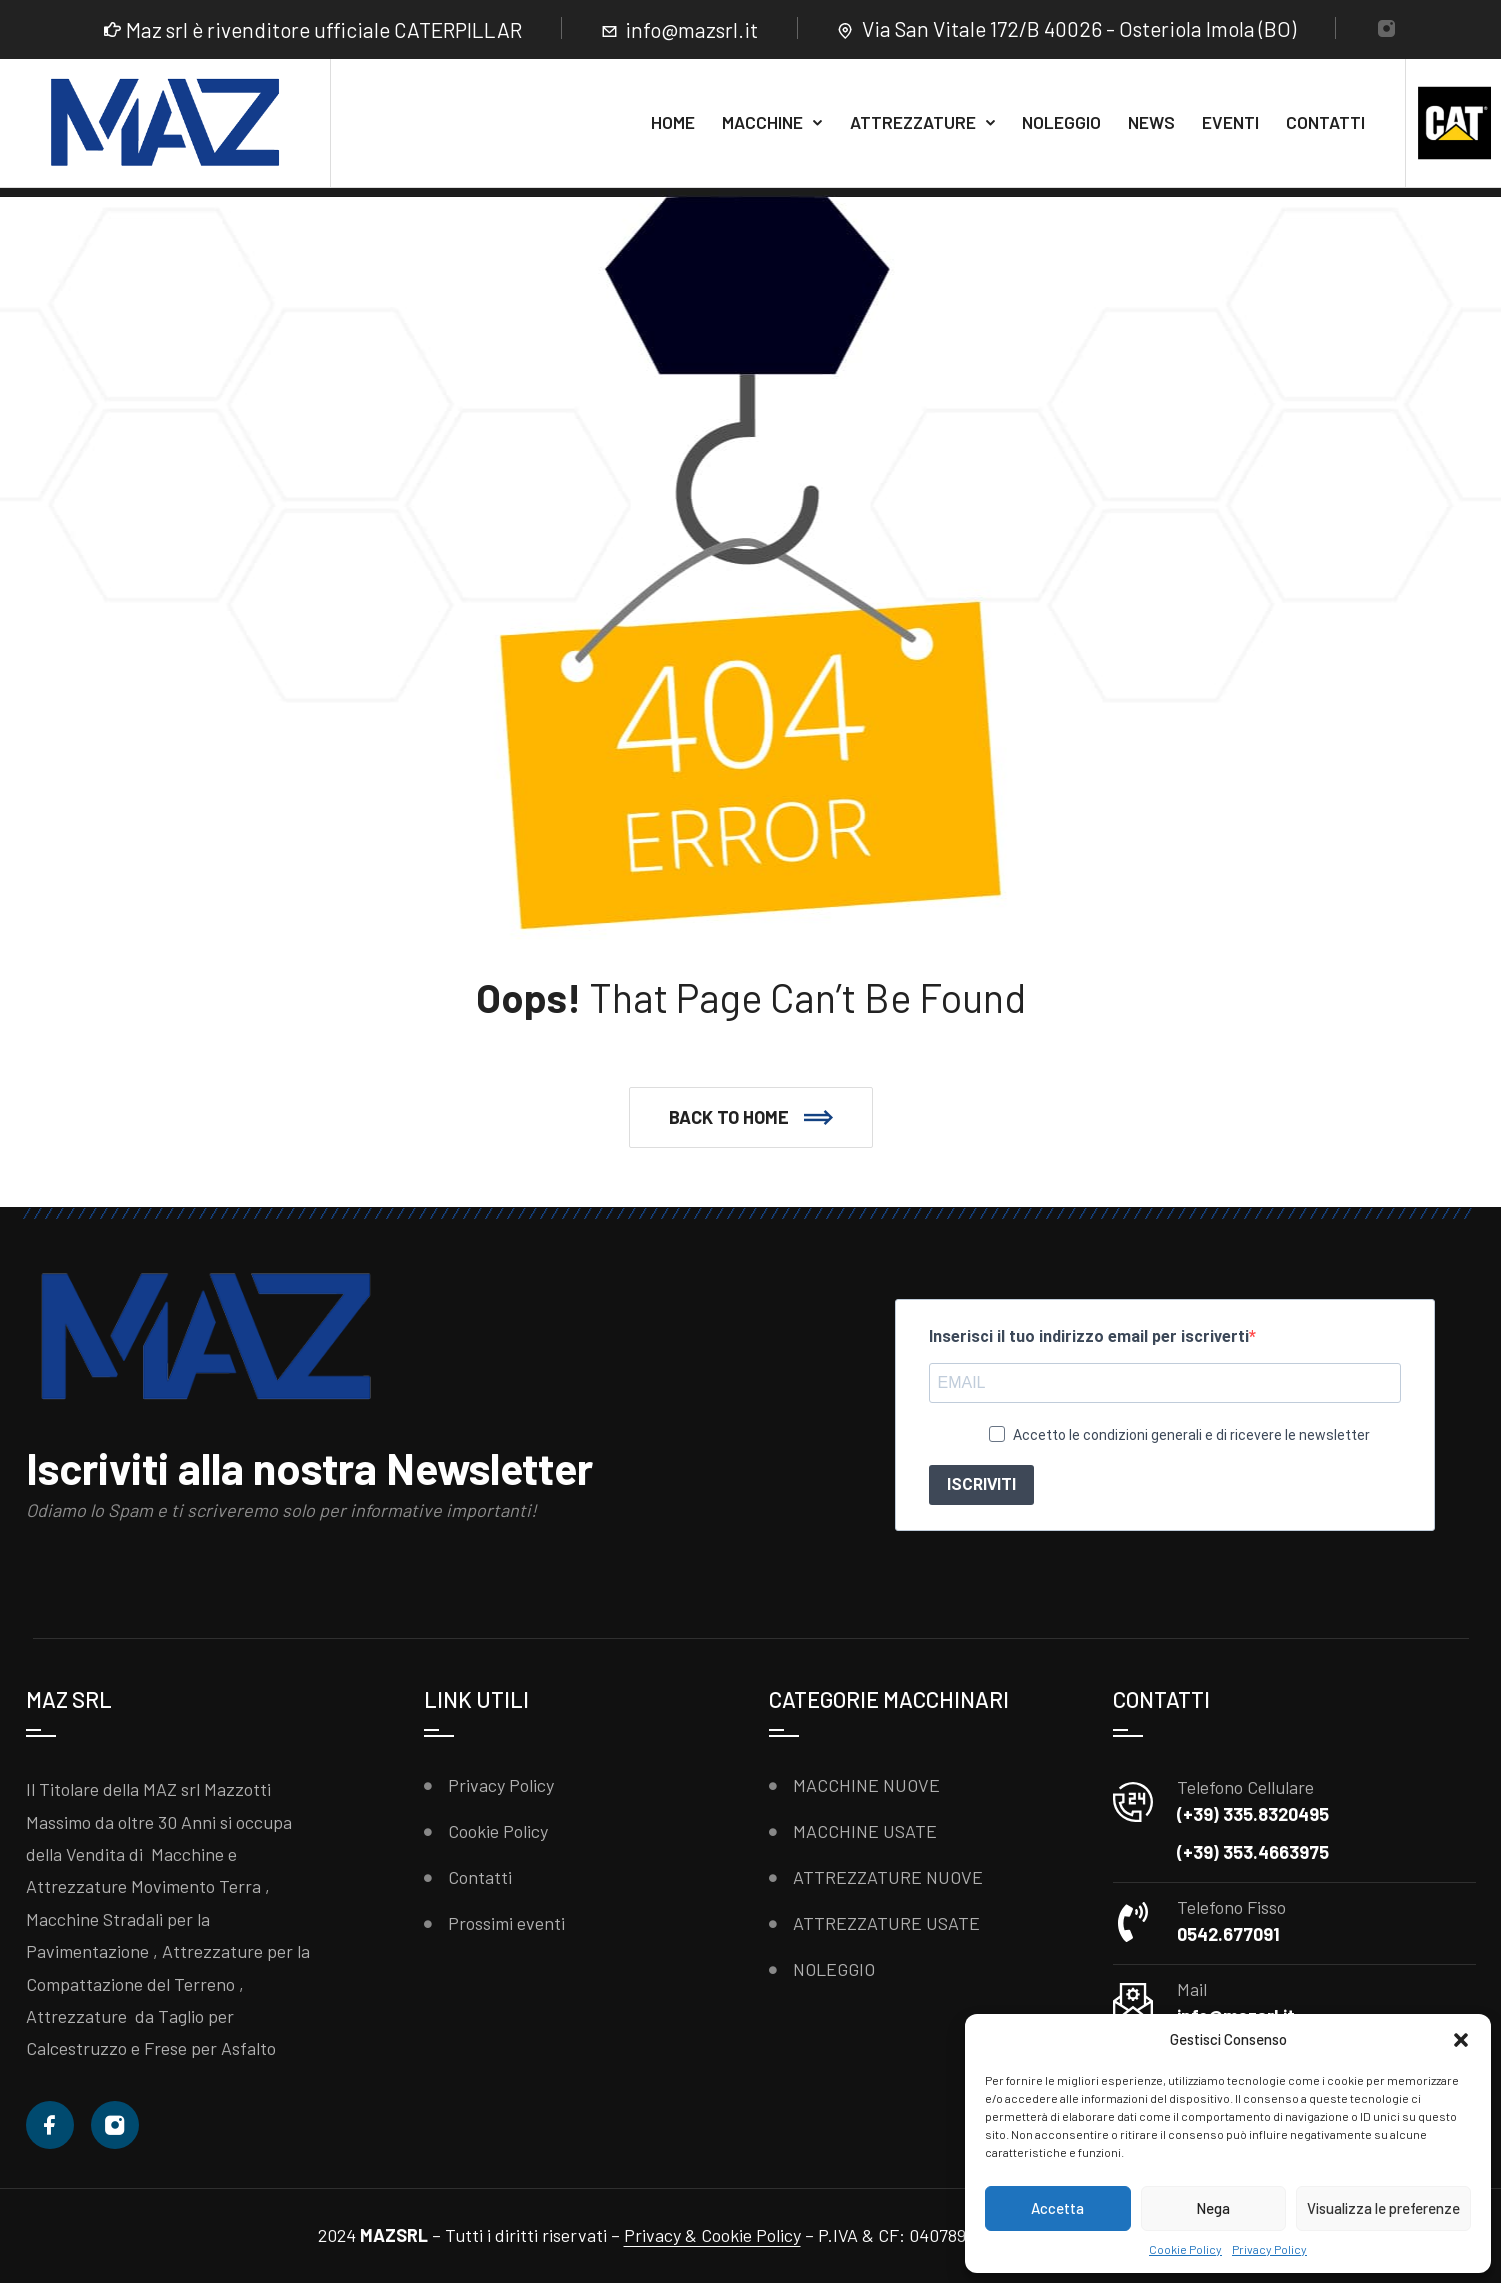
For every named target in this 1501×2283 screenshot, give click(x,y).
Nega (1213, 2208)
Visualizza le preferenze (1383, 2208)
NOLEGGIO (1061, 122)
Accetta (1057, 2208)
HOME (673, 122)
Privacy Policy (1269, 2249)
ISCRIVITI (981, 1484)
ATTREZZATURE (913, 122)
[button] (1461, 2040)
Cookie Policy (1185, 2249)
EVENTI (1230, 122)
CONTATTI (1325, 122)
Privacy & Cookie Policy (712, 2235)
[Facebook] (50, 2124)
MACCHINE (762, 122)
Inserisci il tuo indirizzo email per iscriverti (1089, 1336)
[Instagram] (1386, 30)
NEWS (1151, 122)
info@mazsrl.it (691, 29)
